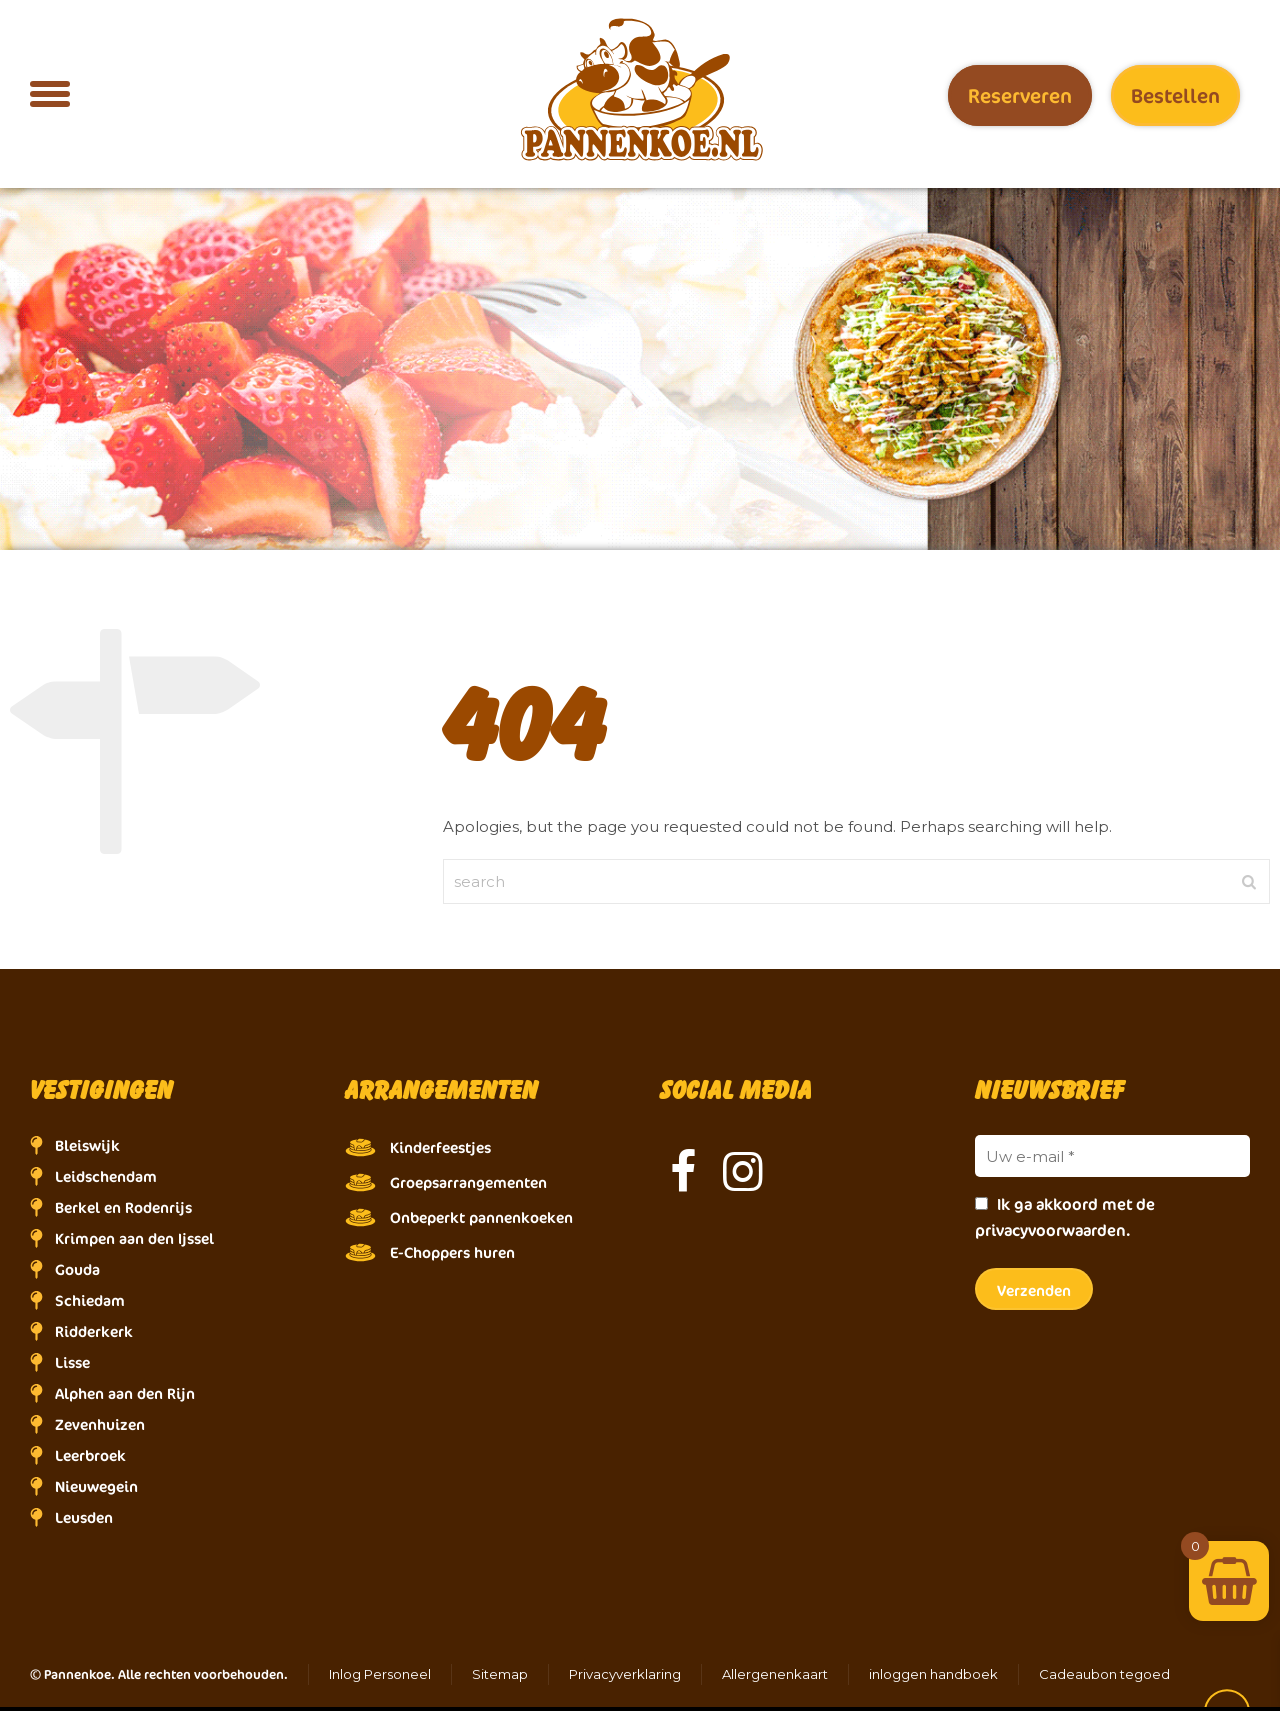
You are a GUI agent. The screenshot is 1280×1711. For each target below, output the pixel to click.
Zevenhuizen (100, 1424)
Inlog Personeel (380, 1674)
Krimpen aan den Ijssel (134, 1238)
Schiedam (90, 1300)
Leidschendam (106, 1176)
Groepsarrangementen (468, 1182)
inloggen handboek (933, 1674)
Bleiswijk (87, 1145)
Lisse (72, 1362)
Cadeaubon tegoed (1104, 1674)
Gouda (77, 1269)
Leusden (84, 1517)
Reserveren (1020, 95)
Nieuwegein (96, 1486)
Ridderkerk (94, 1331)
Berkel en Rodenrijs (123, 1207)
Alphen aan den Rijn (125, 1393)
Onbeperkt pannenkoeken (481, 1217)
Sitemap (500, 1674)
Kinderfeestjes (440, 1147)
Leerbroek (90, 1455)
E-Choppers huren (452, 1252)
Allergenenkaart (775, 1674)
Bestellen (1175, 95)
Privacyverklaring (625, 1674)
